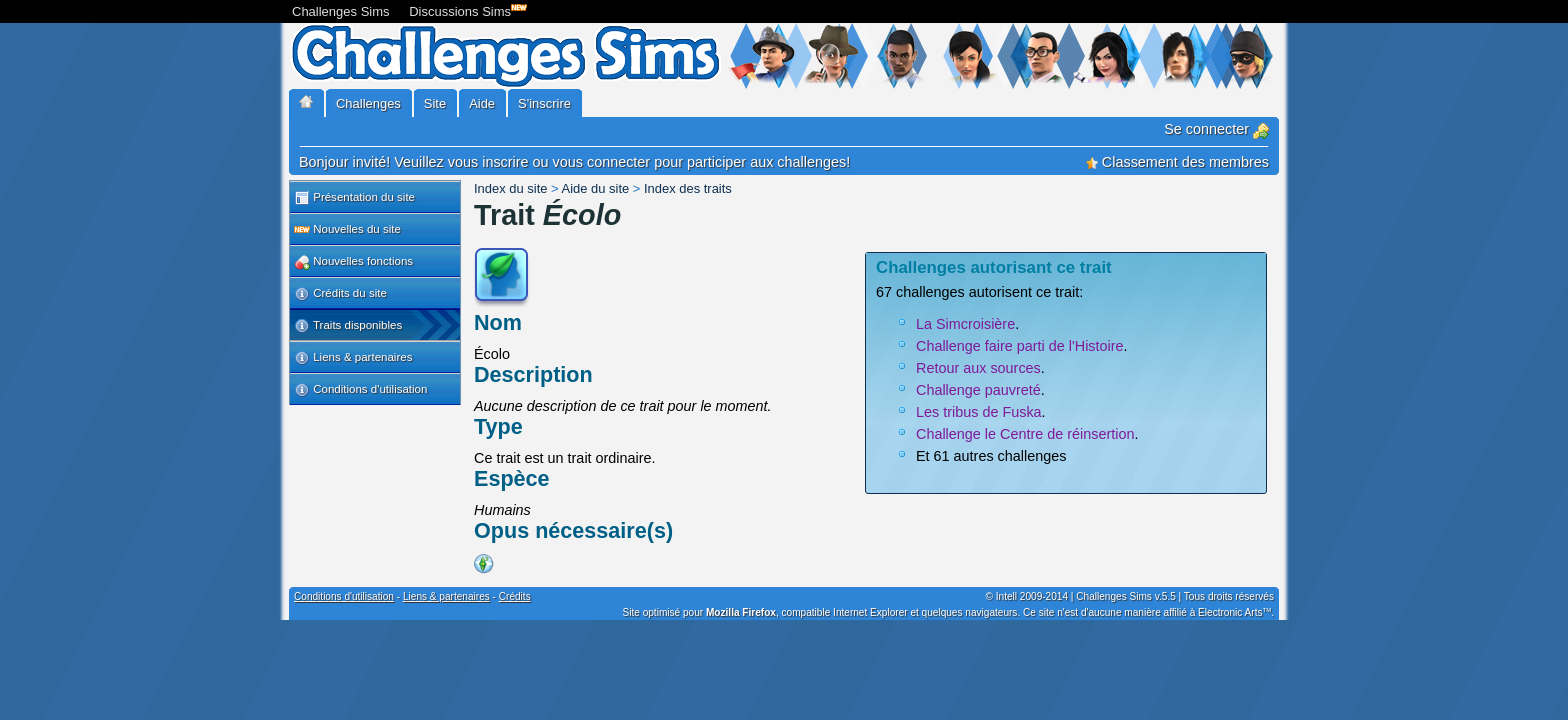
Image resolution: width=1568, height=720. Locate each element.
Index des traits (688, 188)
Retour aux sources (978, 368)
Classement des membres (1177, 162)
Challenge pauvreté (978, 390)
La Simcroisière (965, 324)
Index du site (510, 188)
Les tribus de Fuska (979, 412)
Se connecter (1216, 129)
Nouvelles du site (347, 230)
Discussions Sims (464, 9)
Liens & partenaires (353, 358)
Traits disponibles (348, 326)
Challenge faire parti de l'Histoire (1020, 346)
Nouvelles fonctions (353, 262)
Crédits (515, 596)
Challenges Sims (341, 11)
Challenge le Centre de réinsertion (1025, 434)
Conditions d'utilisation (360, 390)
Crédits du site (340, 294)
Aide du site (596, 188)
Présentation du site (354, 198)
